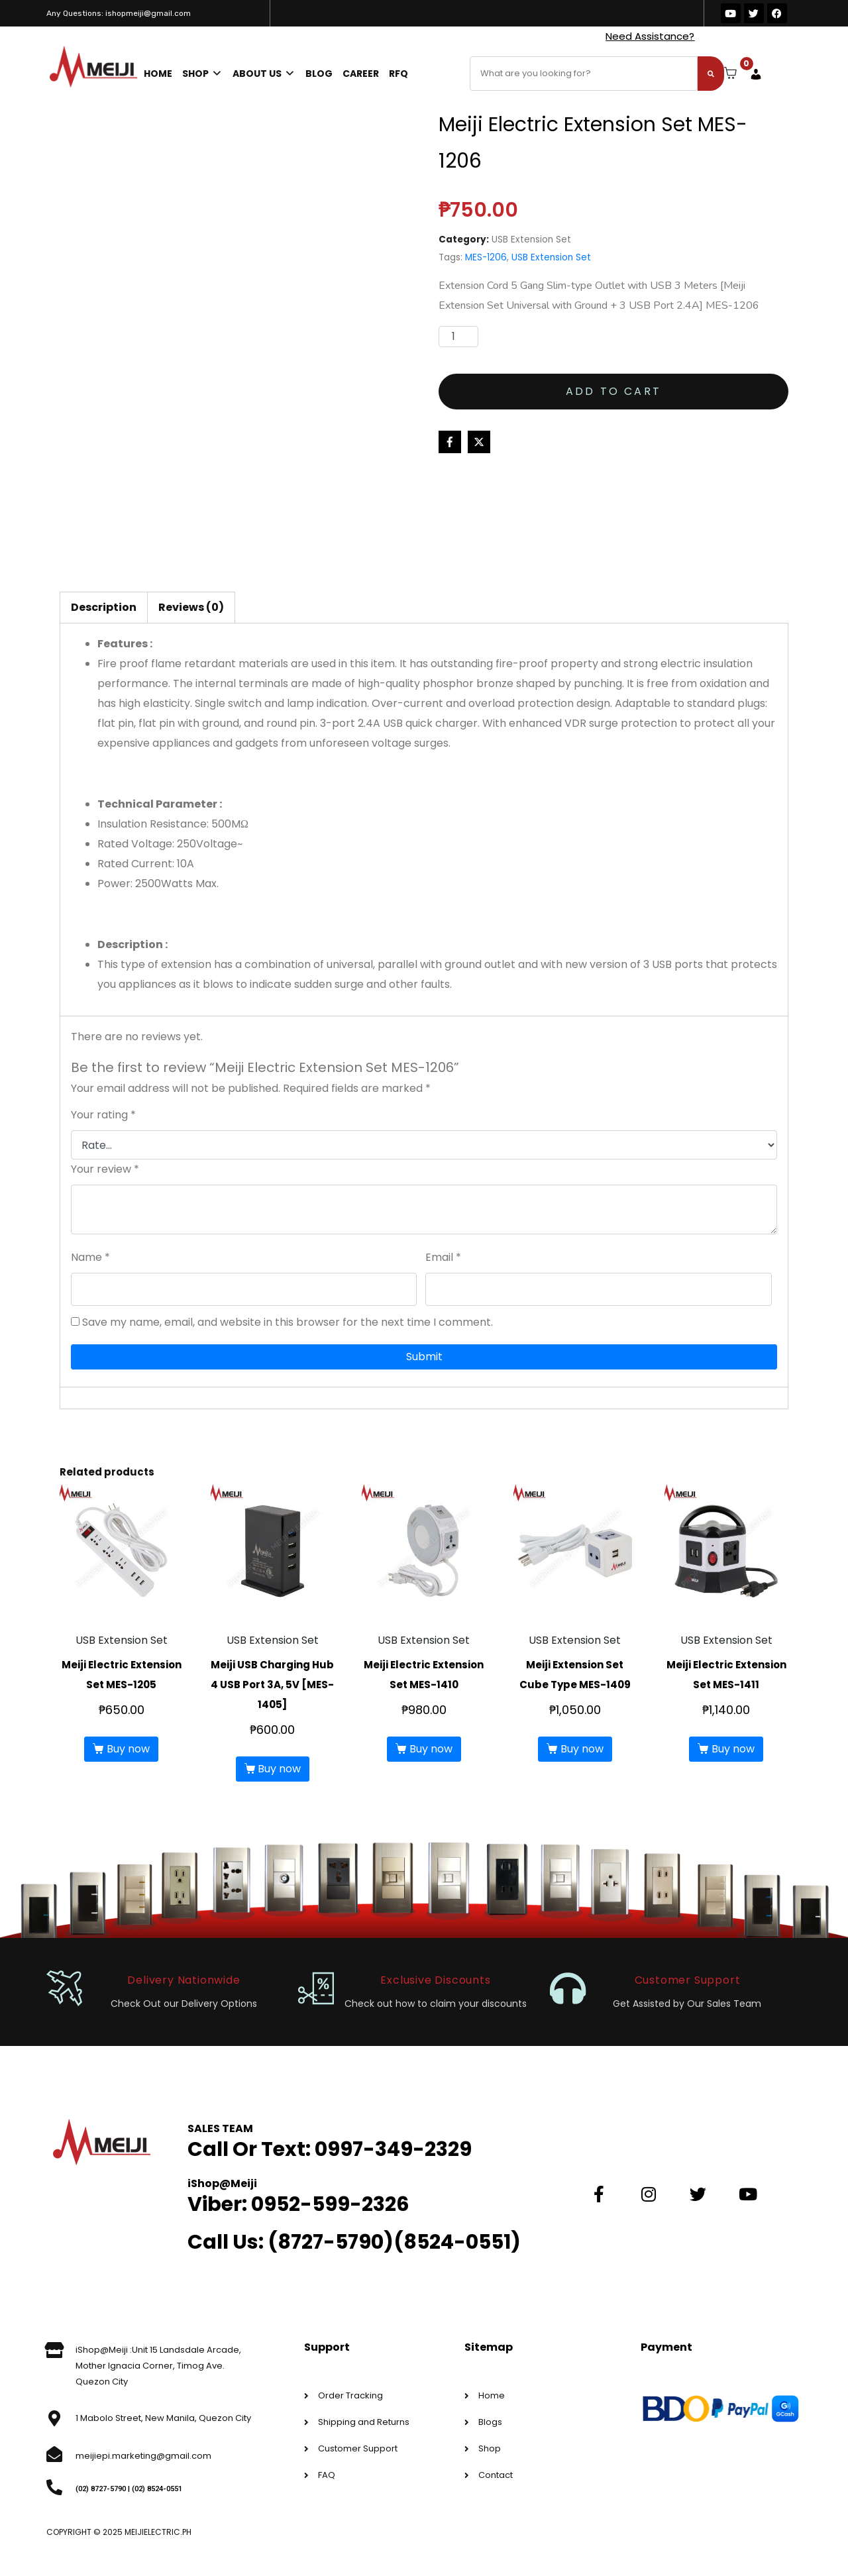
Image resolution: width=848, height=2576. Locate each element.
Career (361, 73)
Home (158, 73)
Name (90, 1257)
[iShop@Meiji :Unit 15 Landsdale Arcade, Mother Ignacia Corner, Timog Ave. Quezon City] (54, 2350)
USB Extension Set (531, 239)
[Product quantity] (458, 336)
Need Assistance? (650, 36)
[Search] (711, 73)
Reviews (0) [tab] (191, 607)
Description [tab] (103, 607)
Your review (105, 1169)
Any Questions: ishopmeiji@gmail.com (118, 13)
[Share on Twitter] (479, 442)
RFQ (398, 73)
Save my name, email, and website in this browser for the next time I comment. (287, 1322)
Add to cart (613, 391)
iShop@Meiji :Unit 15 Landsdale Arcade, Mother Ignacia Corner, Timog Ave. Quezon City (158, 2365)
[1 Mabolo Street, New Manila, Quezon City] (54, 2418)
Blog (319, 73)
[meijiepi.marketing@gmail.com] (54, 2454)
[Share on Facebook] (450, 442)
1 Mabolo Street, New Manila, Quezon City (163, 2418)
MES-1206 (486, 257)
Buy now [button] (128, 1748)
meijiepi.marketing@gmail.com (143, 2455)
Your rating (103, 1114)
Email (443, 1257)
